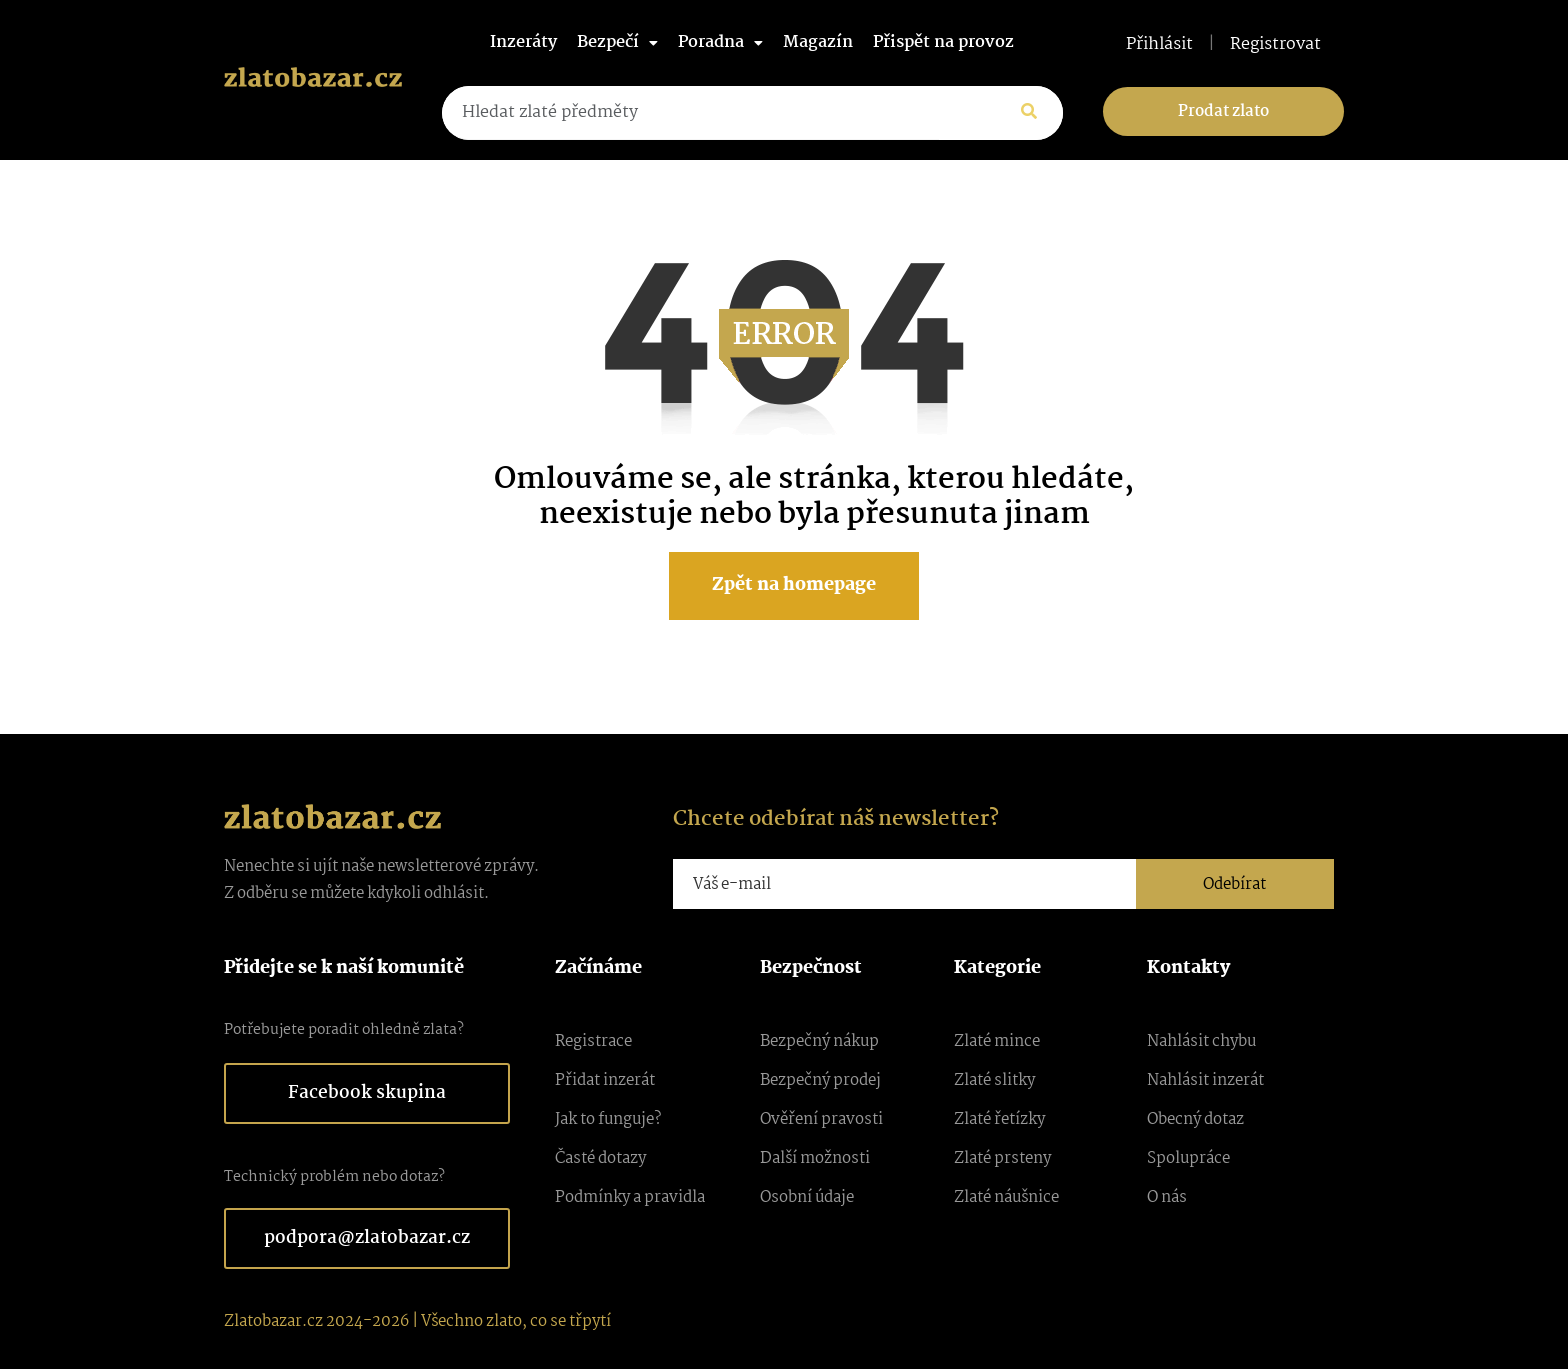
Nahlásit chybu (1201, 1041)
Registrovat (1275, 45)
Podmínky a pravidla (630, 1197)
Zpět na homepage (794, 585)
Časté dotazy (600, 1158)
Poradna (720, 42)
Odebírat (1234, 884)
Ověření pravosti (821, 1119)
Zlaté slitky (994, 1080)
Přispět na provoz (943, 42)
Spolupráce (1188, 1158)
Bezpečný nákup (819, 1041)
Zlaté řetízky (999, 1119)
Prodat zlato (1223, 111)
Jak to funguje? (608, 1119)
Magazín (818, 42)
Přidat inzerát (605, 1080)
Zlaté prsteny (1002, 1158)
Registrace (593, 1041)
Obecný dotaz (1195, 1119)
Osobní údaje (807, 1197)
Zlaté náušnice (1006, 1197)
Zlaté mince (997, 1041)
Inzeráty (523, 42)
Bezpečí (617, 42)
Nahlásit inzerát (1205, 1080)
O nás (1167, 1197)
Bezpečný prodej (820, 1080)
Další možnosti (815, 1158)
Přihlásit (1159, 45)
